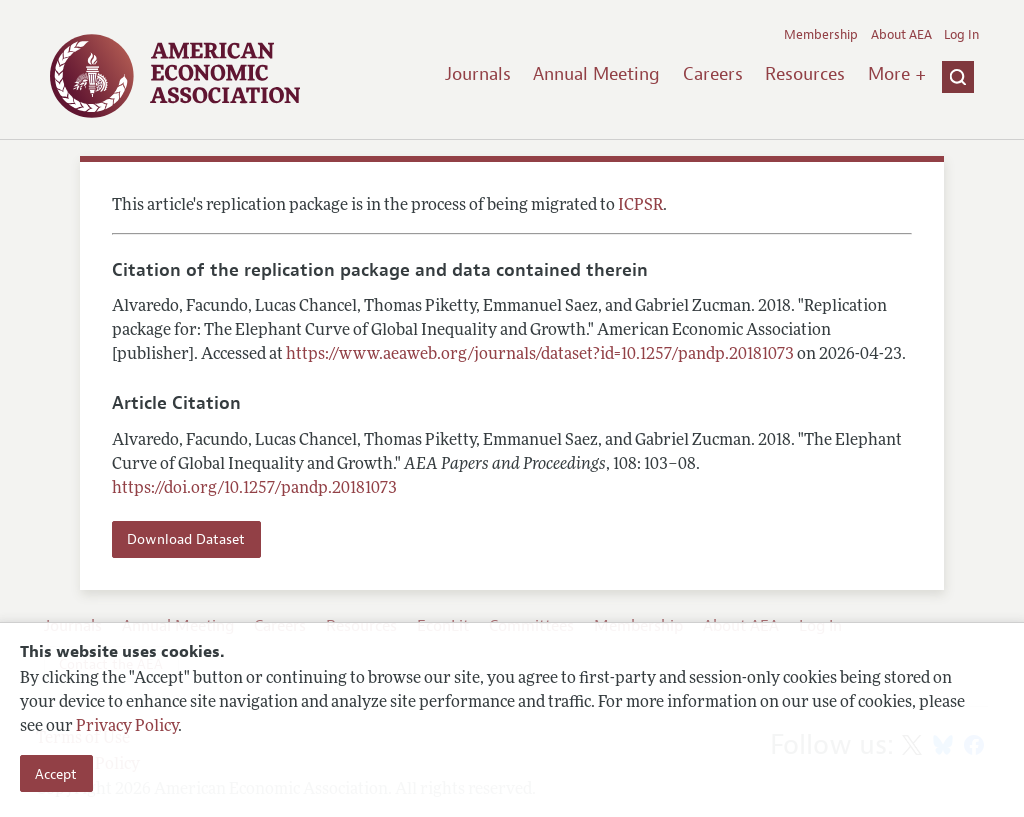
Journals (478, 74)
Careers (713, 74)
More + (897, 74)
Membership (821, 35)
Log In (961, 35)
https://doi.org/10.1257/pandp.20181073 (254, 489)
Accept (56, 774)
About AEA (901, 35)
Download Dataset (186, 539)
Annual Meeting (596, 74)
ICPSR (640, 206)
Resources (805, 74)
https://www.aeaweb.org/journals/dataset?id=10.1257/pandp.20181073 (540, 355)
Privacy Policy (127, 727)
